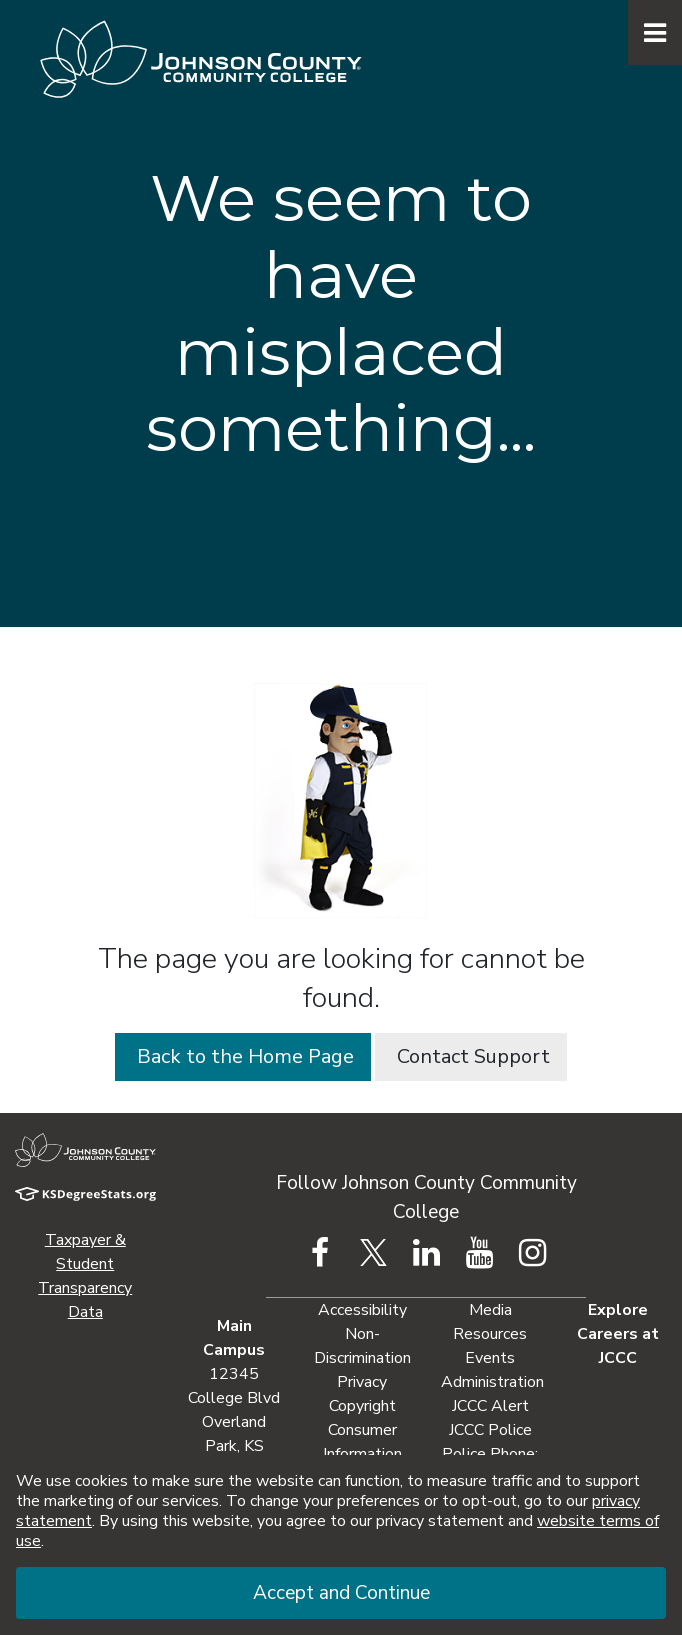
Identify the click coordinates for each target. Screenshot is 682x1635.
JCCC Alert (490, 1406)
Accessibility (362, 1310)
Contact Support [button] (471, 1056)
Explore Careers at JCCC (618, 1334)
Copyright (362, 1406)
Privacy (362, 1382)
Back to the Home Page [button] (243, 1056)
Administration (492, 1382)
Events (490, 1358)
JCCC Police (490, 1430)
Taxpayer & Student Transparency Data (85, 1276)
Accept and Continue (341, 1593)
